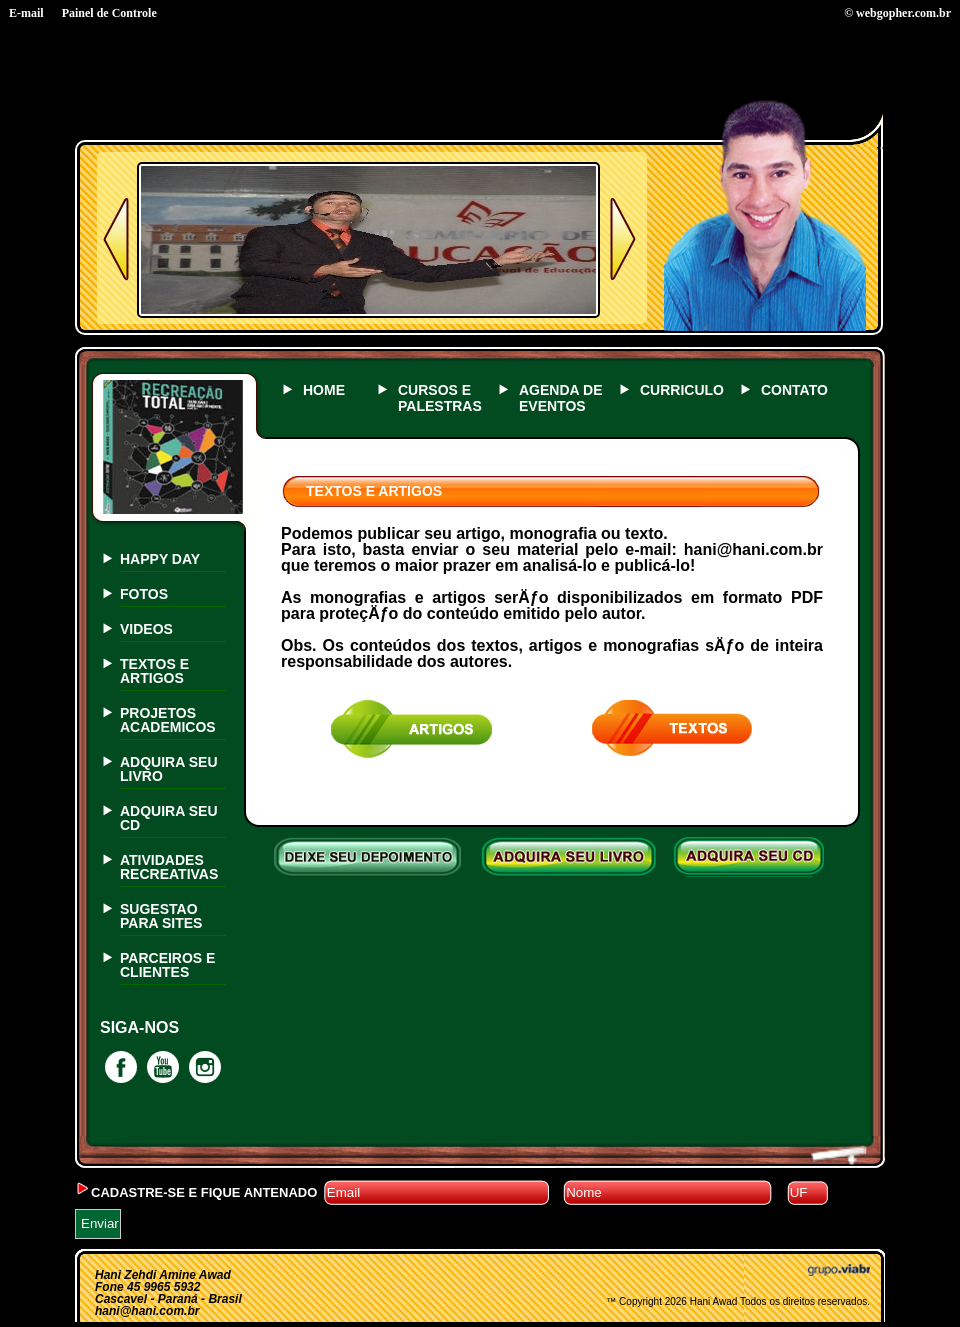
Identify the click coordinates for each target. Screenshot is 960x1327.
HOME (324, 390)
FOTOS (144, 594)
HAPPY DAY (160, 559)
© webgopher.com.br (897, 13)
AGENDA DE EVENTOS (561, 398)
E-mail (26, 13)
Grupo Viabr (839, 1270)
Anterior (116, 239)
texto (672, 730)
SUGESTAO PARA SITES (161, 916)
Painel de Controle (109, 13)
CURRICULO (682, 390)
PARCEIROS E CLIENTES (167, 965)
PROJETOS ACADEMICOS (168, 720)
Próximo (623, 239)
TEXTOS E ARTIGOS (154, 671)
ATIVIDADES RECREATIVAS (169, 867)
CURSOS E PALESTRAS (440, 398)
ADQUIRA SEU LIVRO (169, 769)
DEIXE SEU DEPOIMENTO (371, 857)
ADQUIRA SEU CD (169, 818)
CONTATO (794, 390)
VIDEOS (146, 629)
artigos (411, 730)
